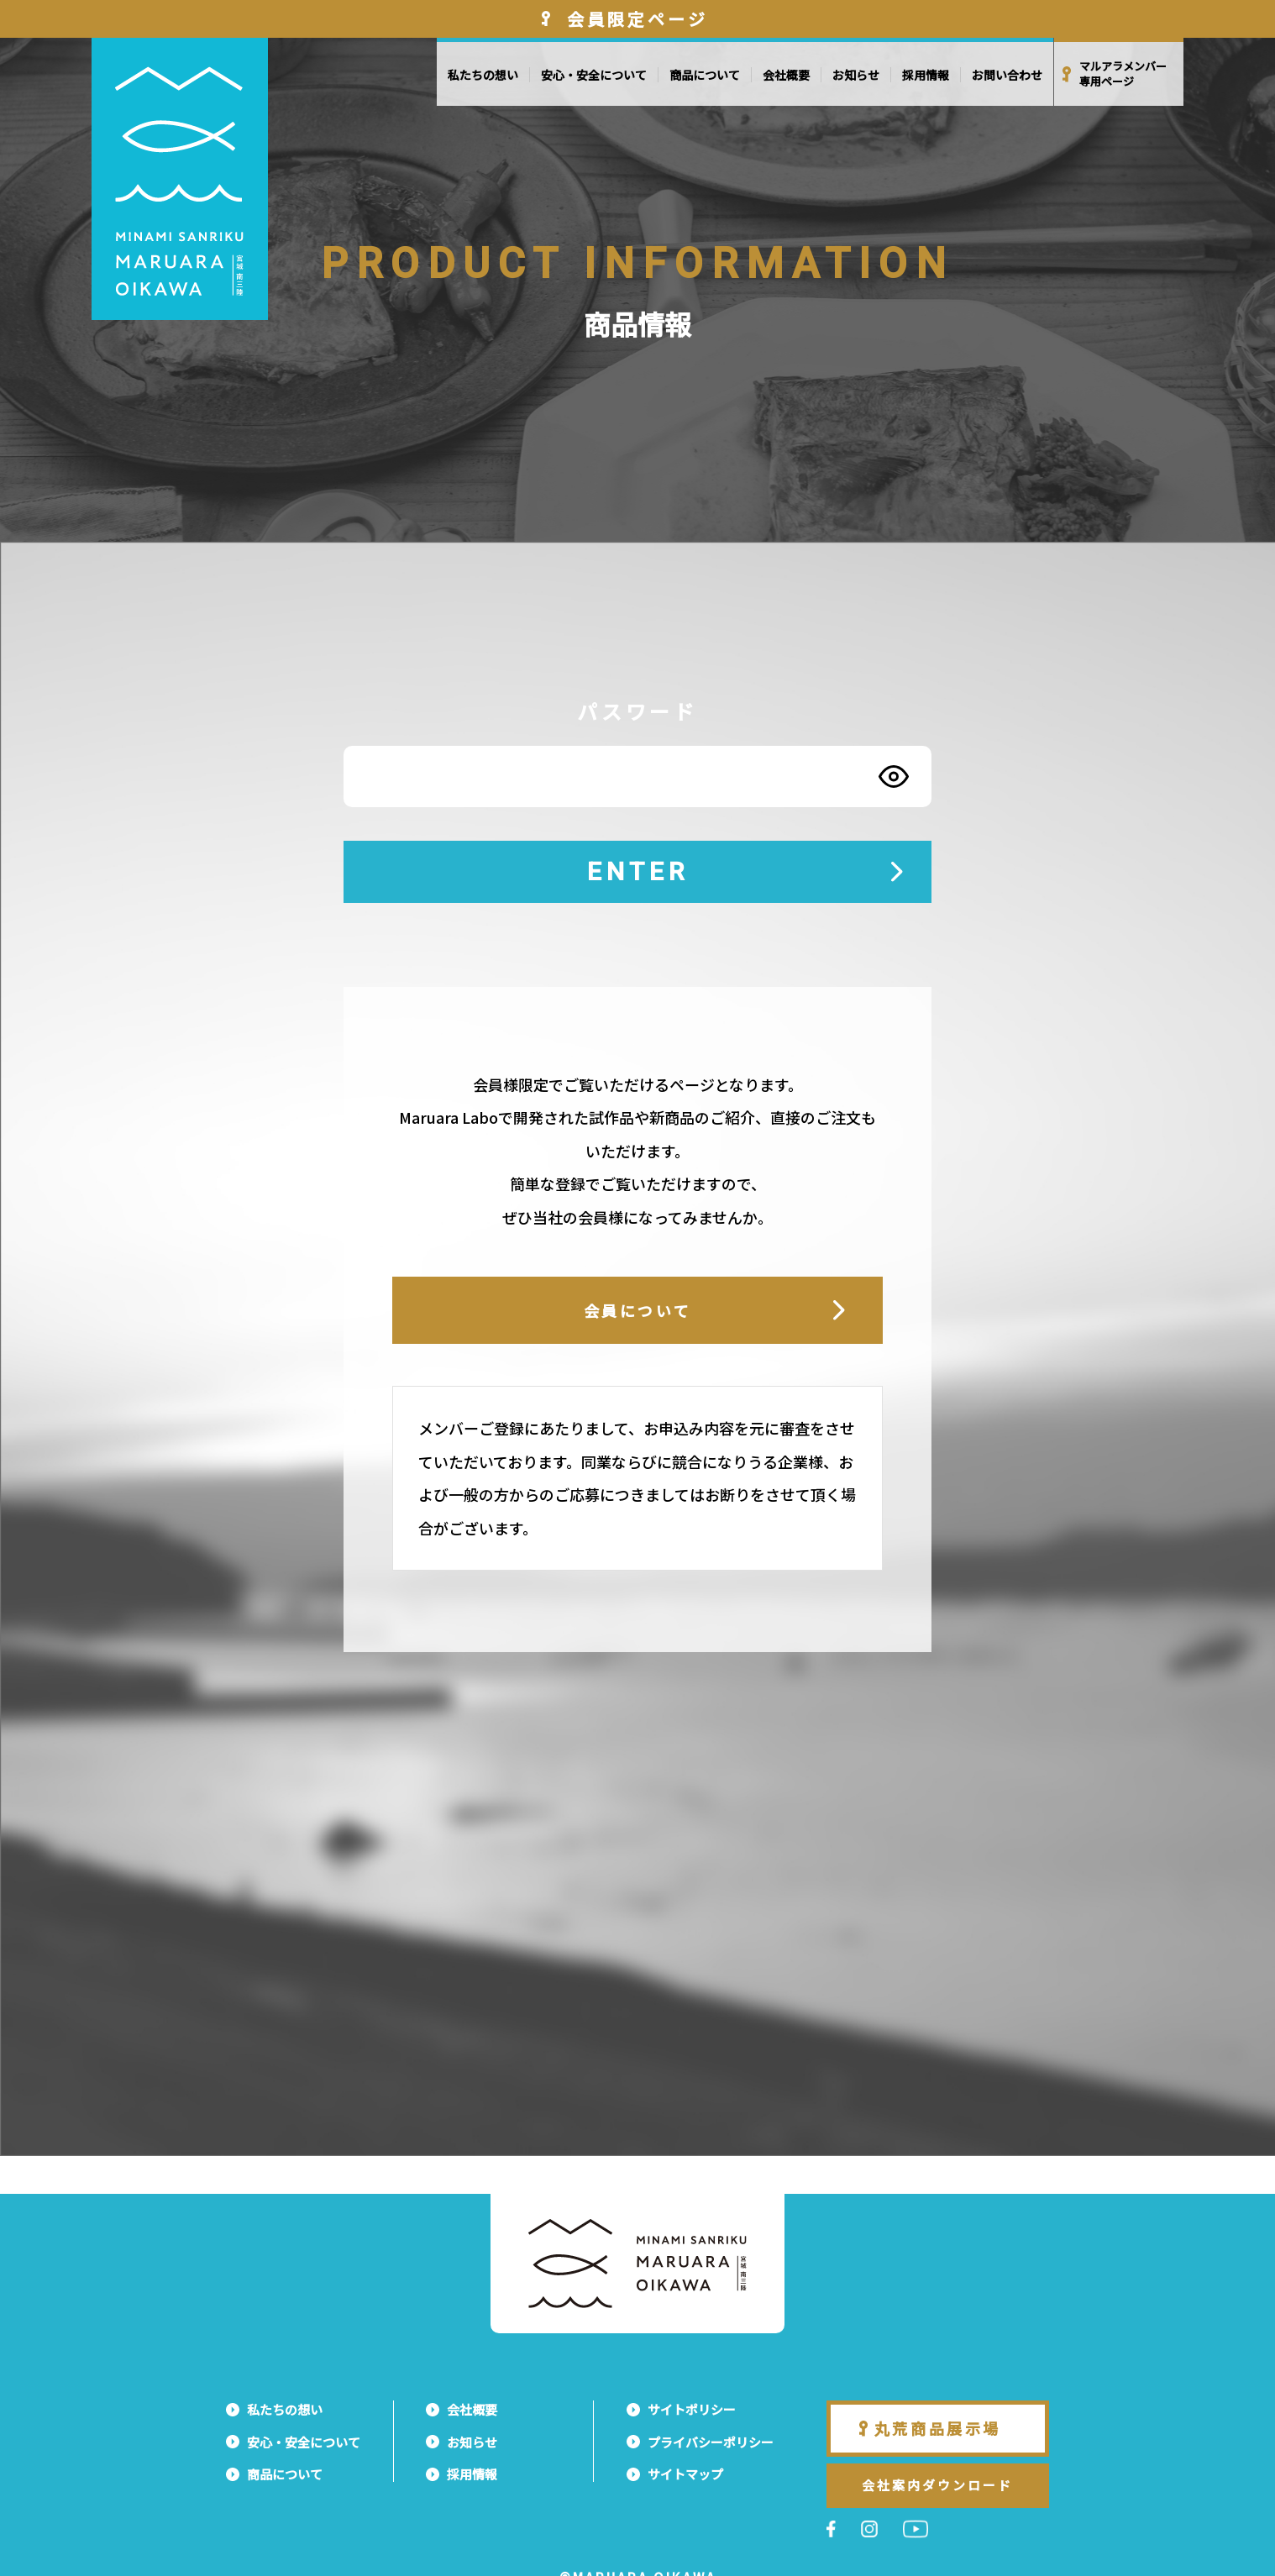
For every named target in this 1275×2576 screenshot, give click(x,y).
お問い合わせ (1007, 74)
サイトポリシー (692, 2409)
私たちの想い (483, 74)
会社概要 (786, 74)
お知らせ (855, 74)
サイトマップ (685, 2474)
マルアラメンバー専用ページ (1123, 74)
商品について (704, 74)
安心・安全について (594, 74)
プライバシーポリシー (711, 2442)
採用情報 (925, 74)
